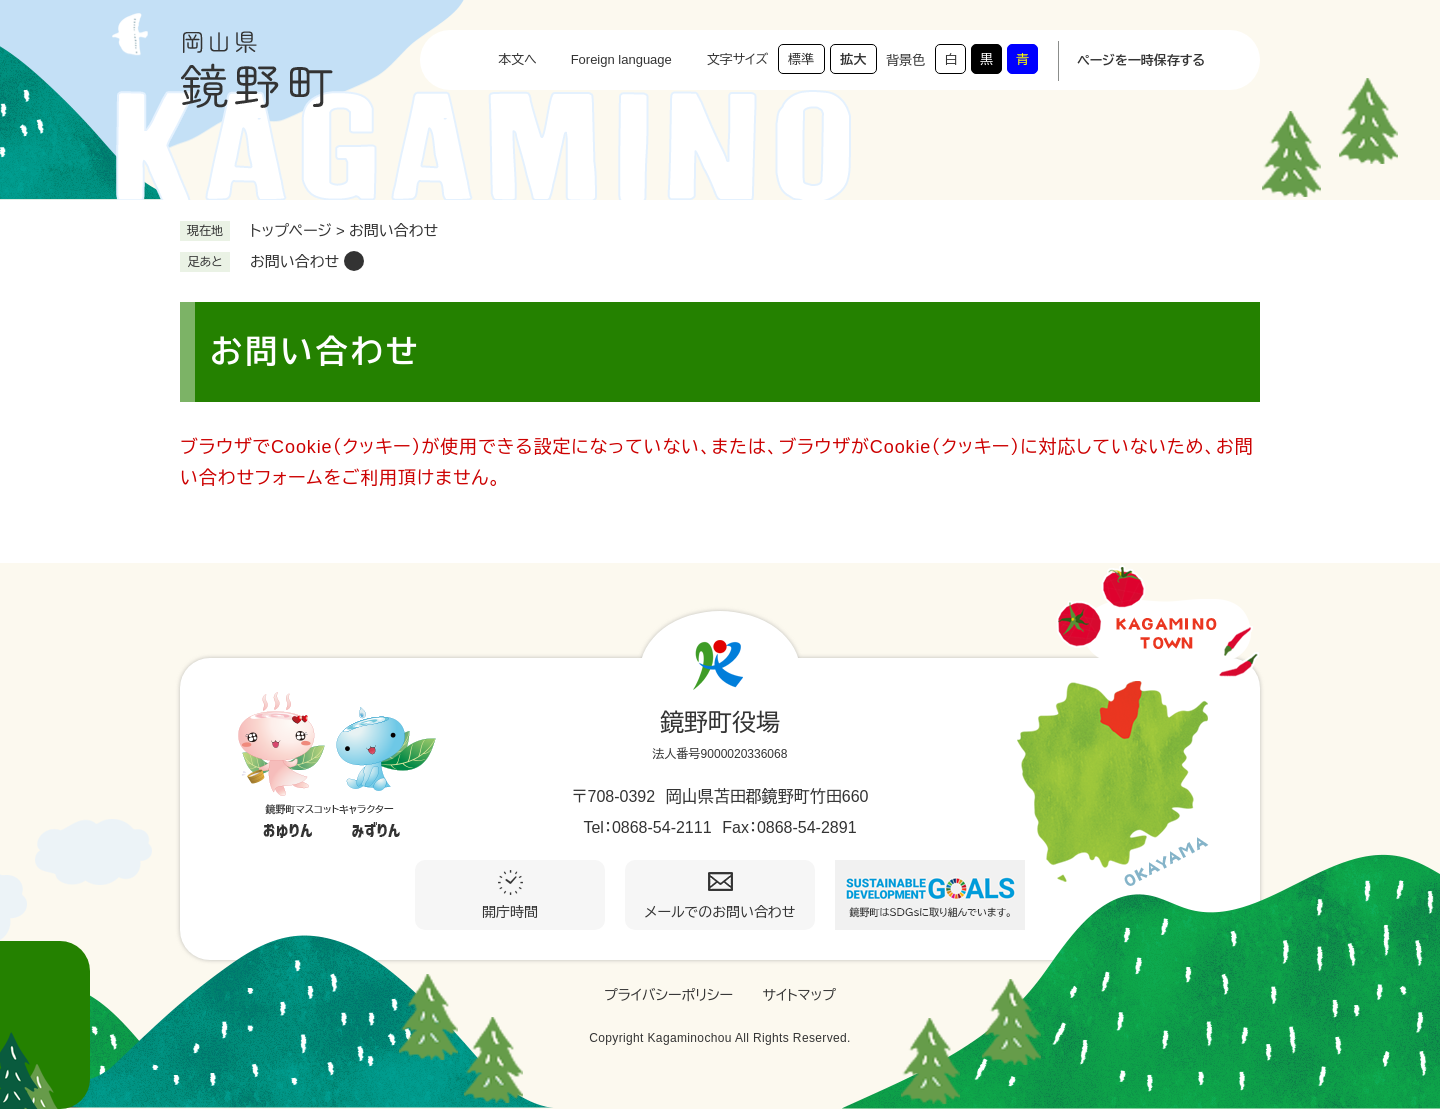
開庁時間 (510, 912)
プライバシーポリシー (668, 995)
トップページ (291, 230)
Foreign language (621, 59)
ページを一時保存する (1141, 60)
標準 (801, 59)
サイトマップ (799, 995)
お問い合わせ (294, 261)
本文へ (517, 59)
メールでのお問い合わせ (720, 912)
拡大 (853, 59)
